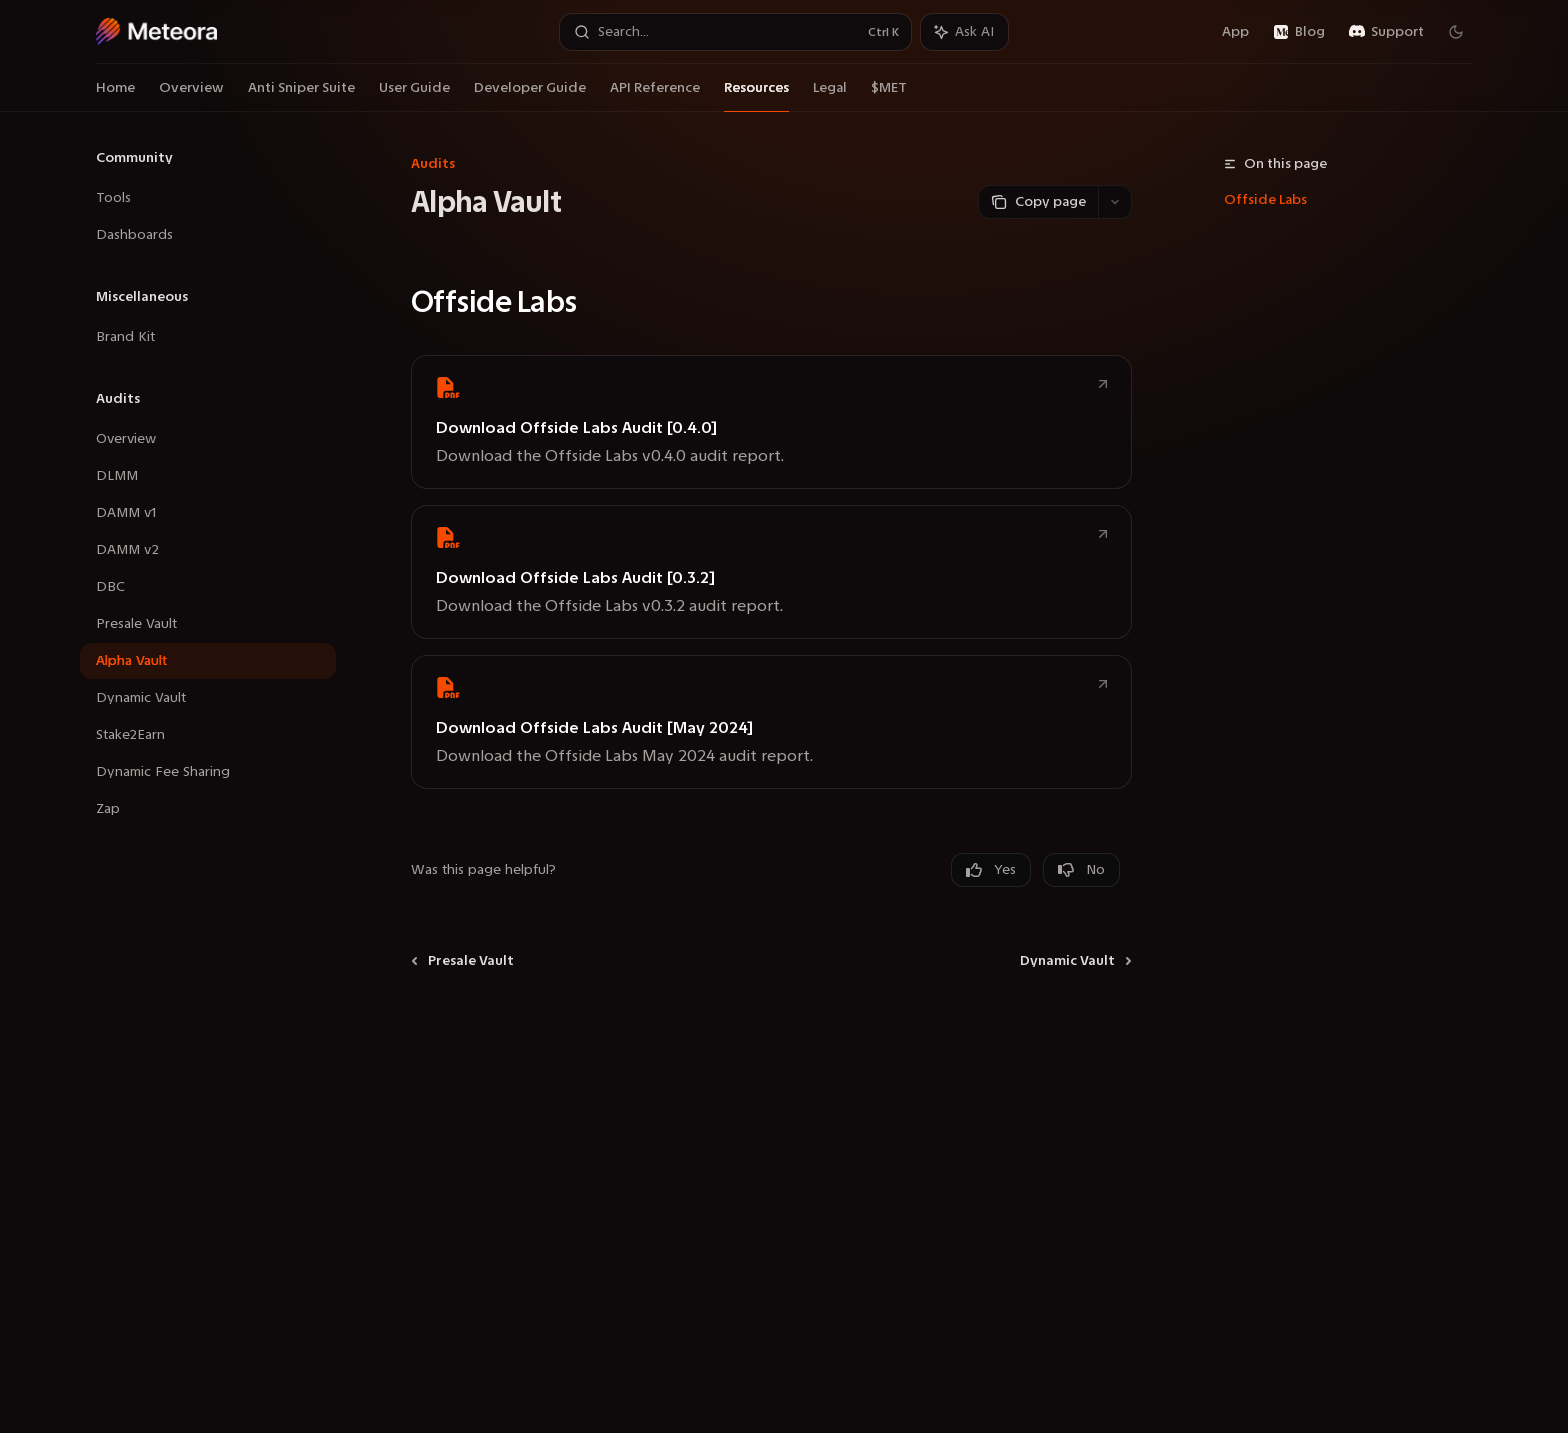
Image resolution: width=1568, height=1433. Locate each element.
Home (115, 95)
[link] (771, 422)
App (1224, 31)
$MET (889, 95)
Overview (191, 95)
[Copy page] (1038, 202)
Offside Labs (1265, 199)
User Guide (414, 95)
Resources (756, 95)
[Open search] (735, 32)
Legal (830, 95)
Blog (1299, 31)
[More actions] (1115, 202)
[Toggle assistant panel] (964, 32)
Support (1386, 31)
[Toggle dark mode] (1456, 32)
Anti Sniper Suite (301, 95)
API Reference (655, 95)
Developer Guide (530, 95)
